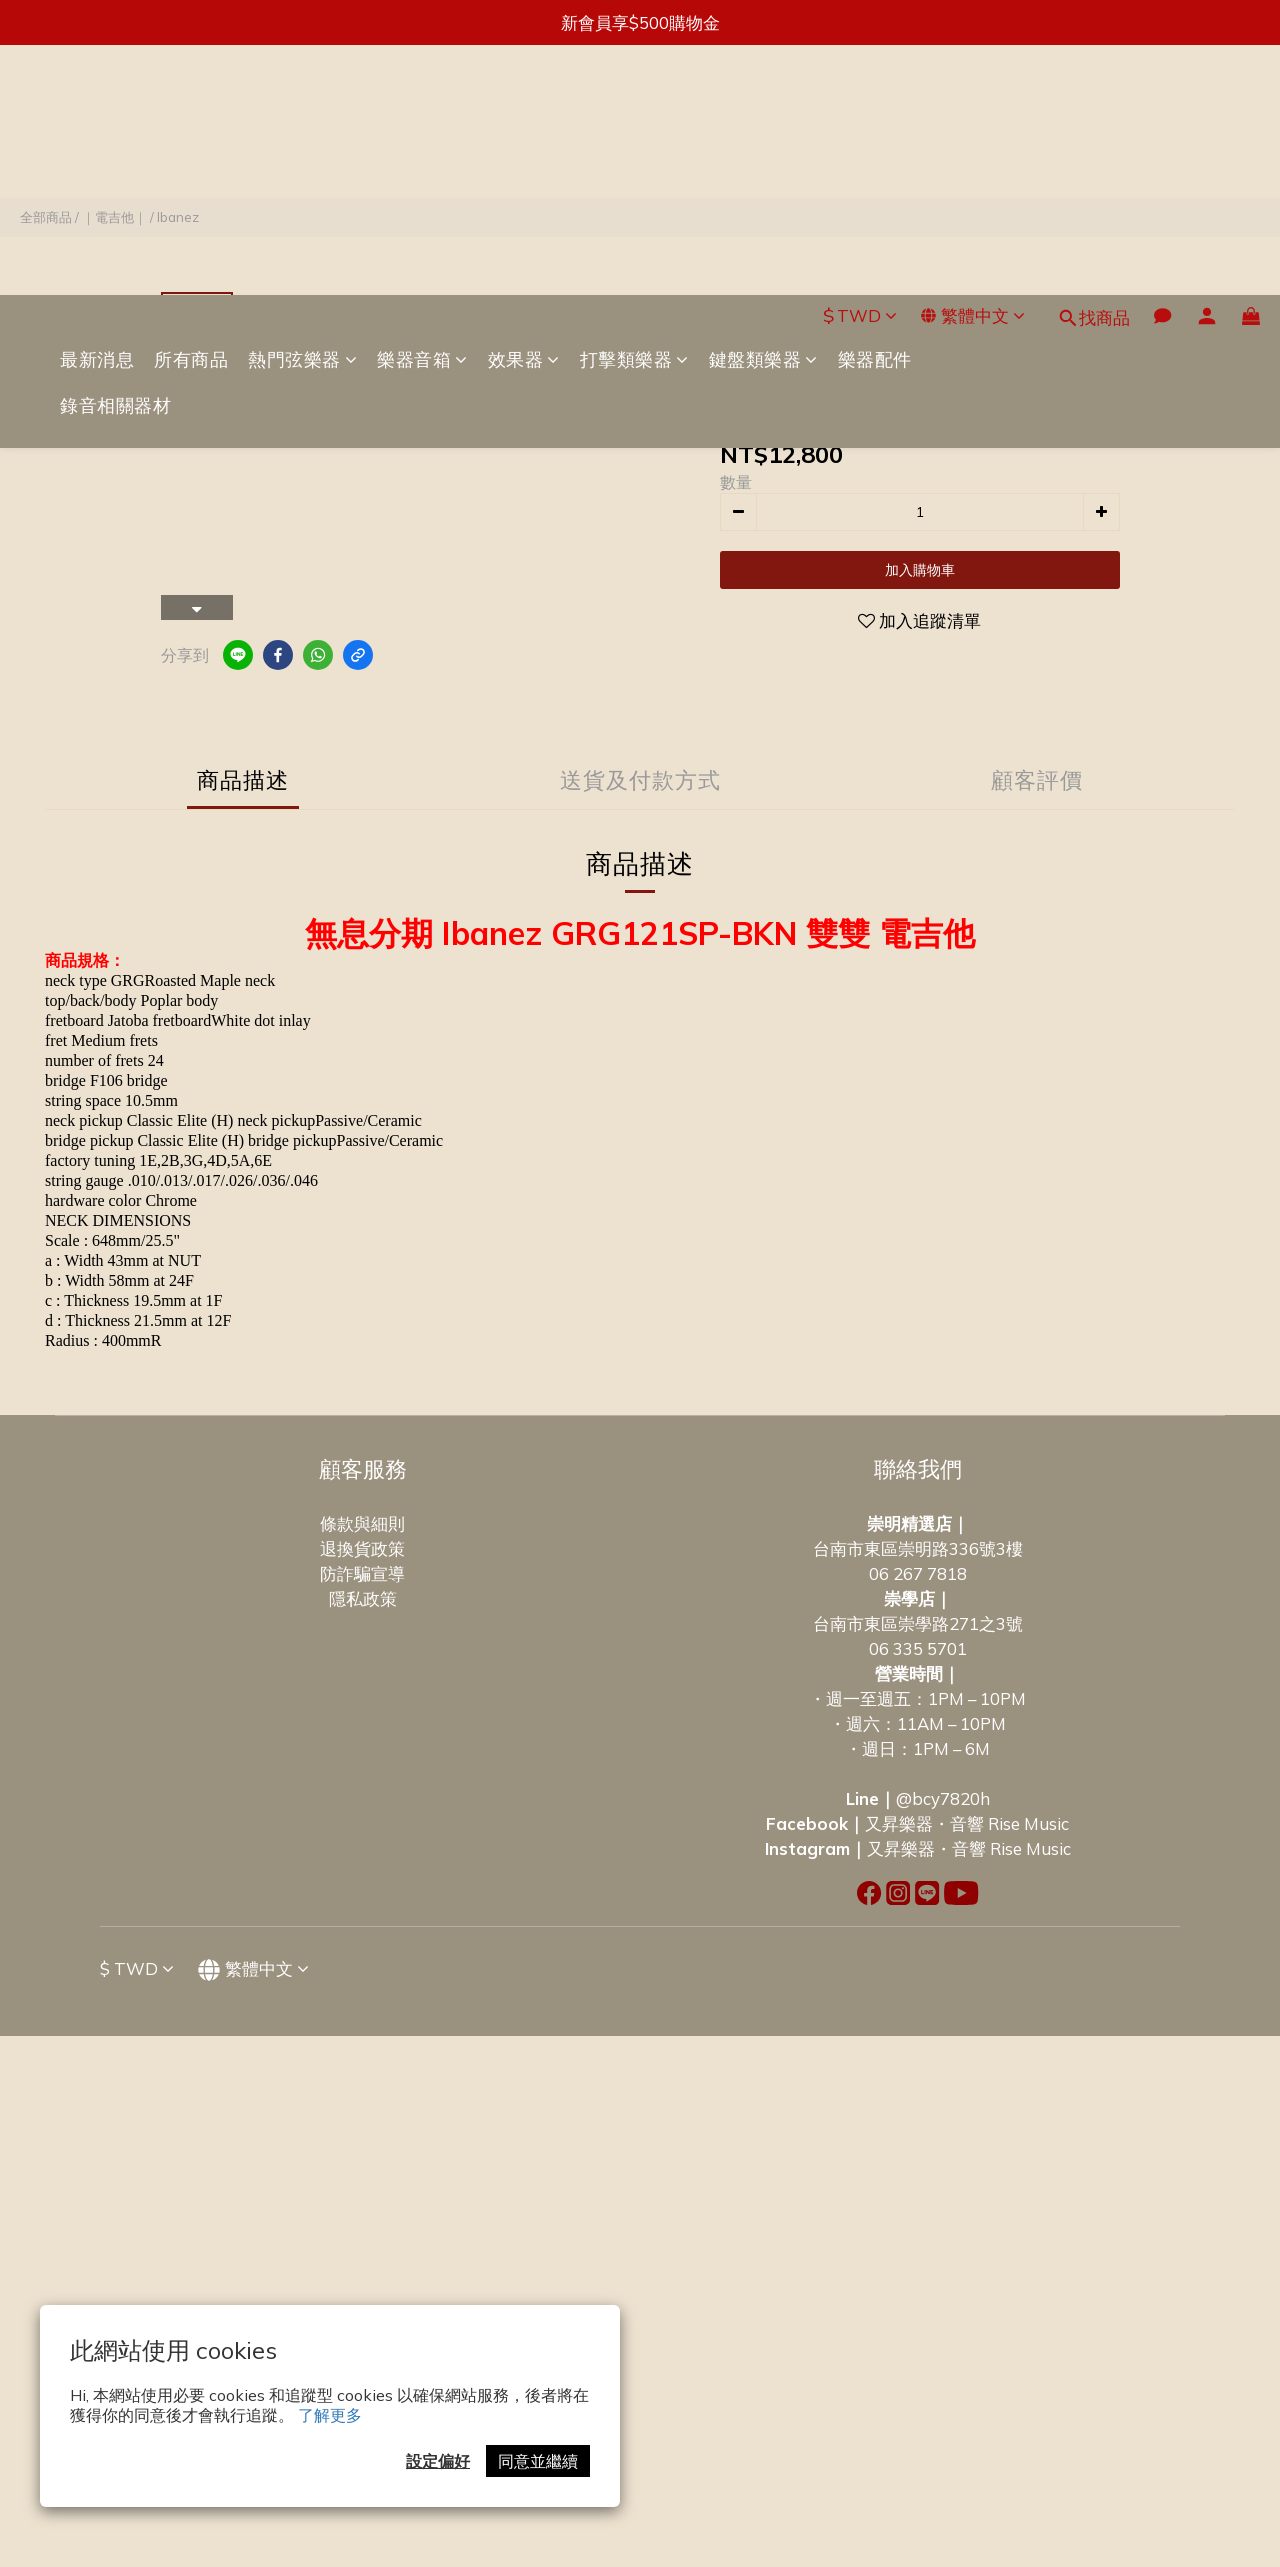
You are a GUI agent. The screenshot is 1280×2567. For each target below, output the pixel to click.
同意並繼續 (538, 2461)
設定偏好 (438, 2461)
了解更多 (330, 2415)
